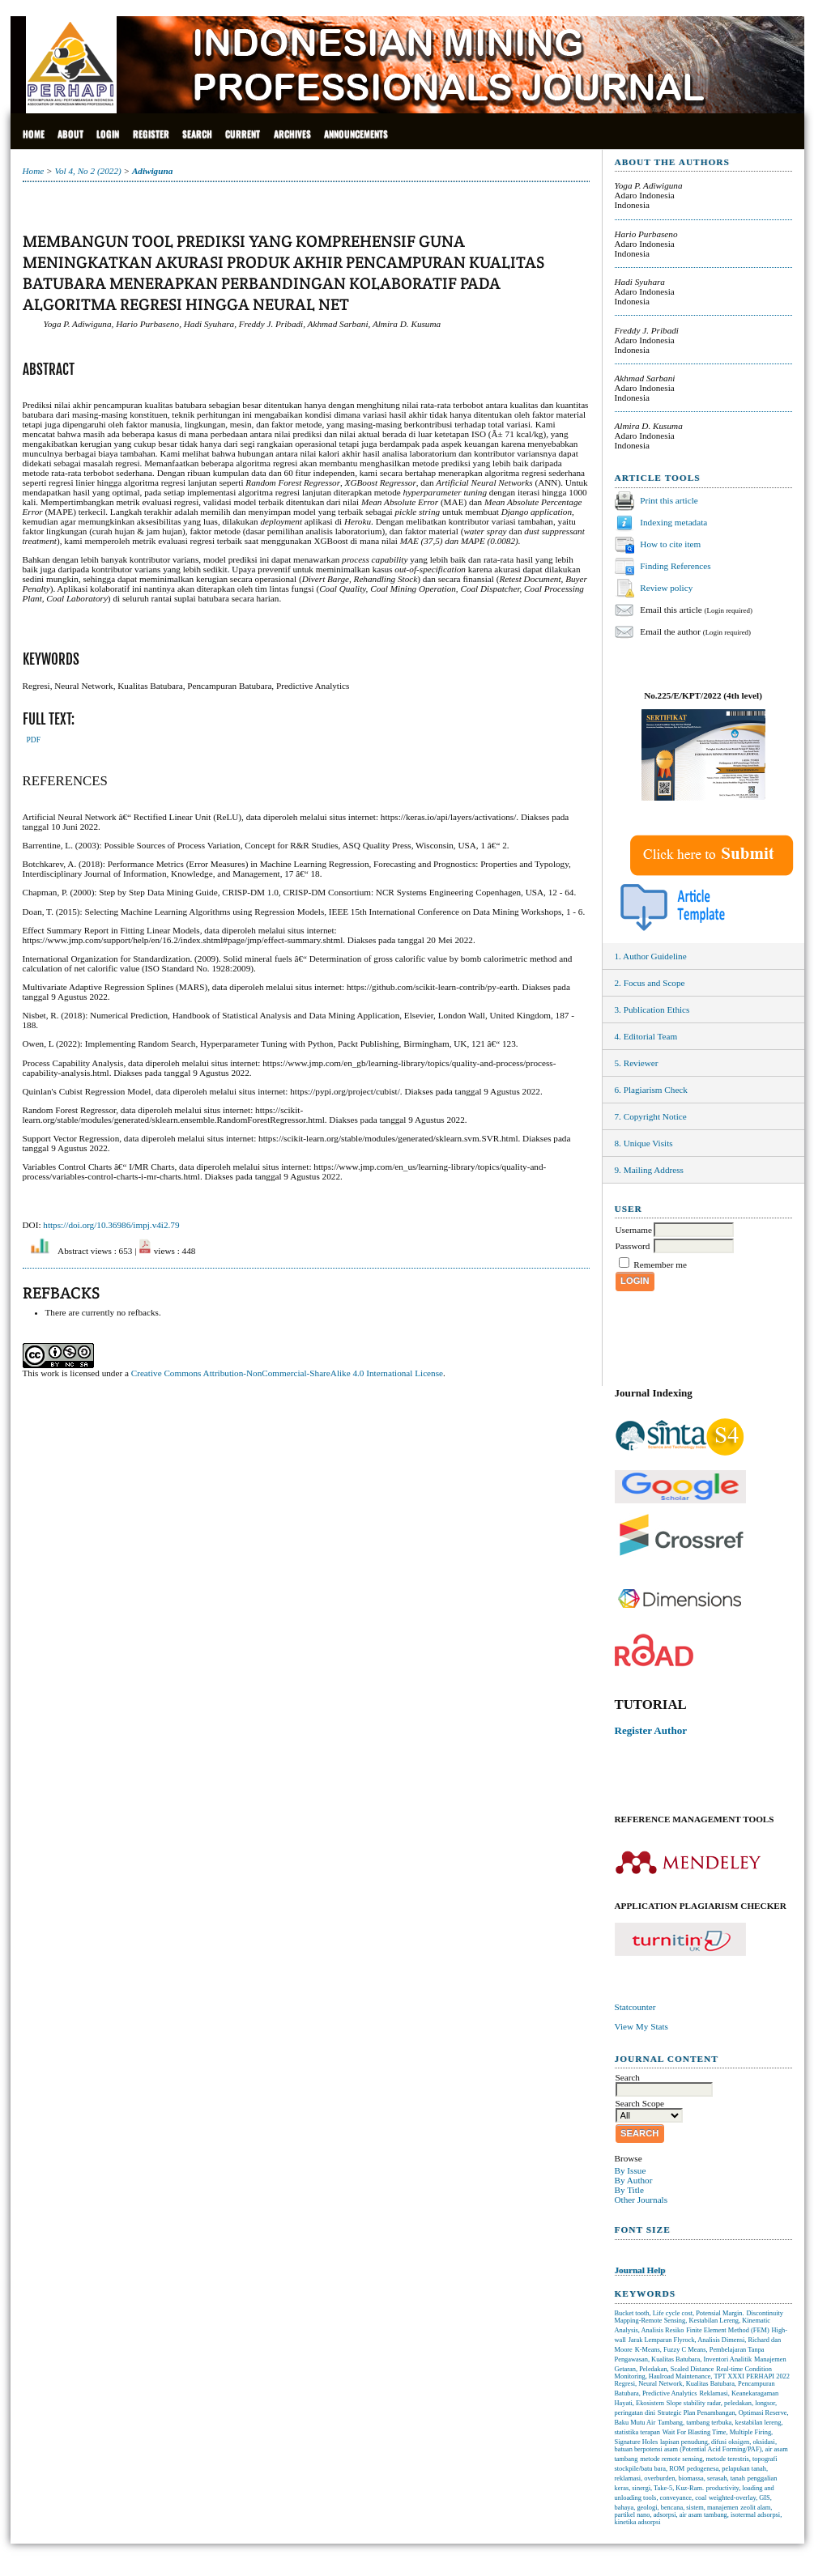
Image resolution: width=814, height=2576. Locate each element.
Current (242, 133)
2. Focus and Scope (650, 983)
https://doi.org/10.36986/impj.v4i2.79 (111, 1225)
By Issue (630, 2170)
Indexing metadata (673, 521)
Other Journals (641, 2199)
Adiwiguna (152, 171)
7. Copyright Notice (651, 1116)
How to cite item (670, 543)
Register (151, 133)
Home (34, 133)
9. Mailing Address (649, 1170)
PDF (33, 740)
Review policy (666, 587)
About (70, 133)
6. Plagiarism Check (651, 1090)
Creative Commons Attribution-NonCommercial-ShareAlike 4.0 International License (287, 1373)
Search (197, 133)
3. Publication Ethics (652, 1009)
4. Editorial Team (646, 1036)
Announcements (356, 133)
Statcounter (635, 2007)
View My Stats (641, 2026)
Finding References (675, 565)
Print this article (668, 499)
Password (633, 1246)
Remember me (660, 1264)
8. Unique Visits (644, 1143)
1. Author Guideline (651, 956)
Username (634, 1230)
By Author (634, 2180)
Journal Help (640, 2270)
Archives (292, 133)
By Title (629, 2190)
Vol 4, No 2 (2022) (87, 171)
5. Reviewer (636, 1063)
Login (107, 133)
